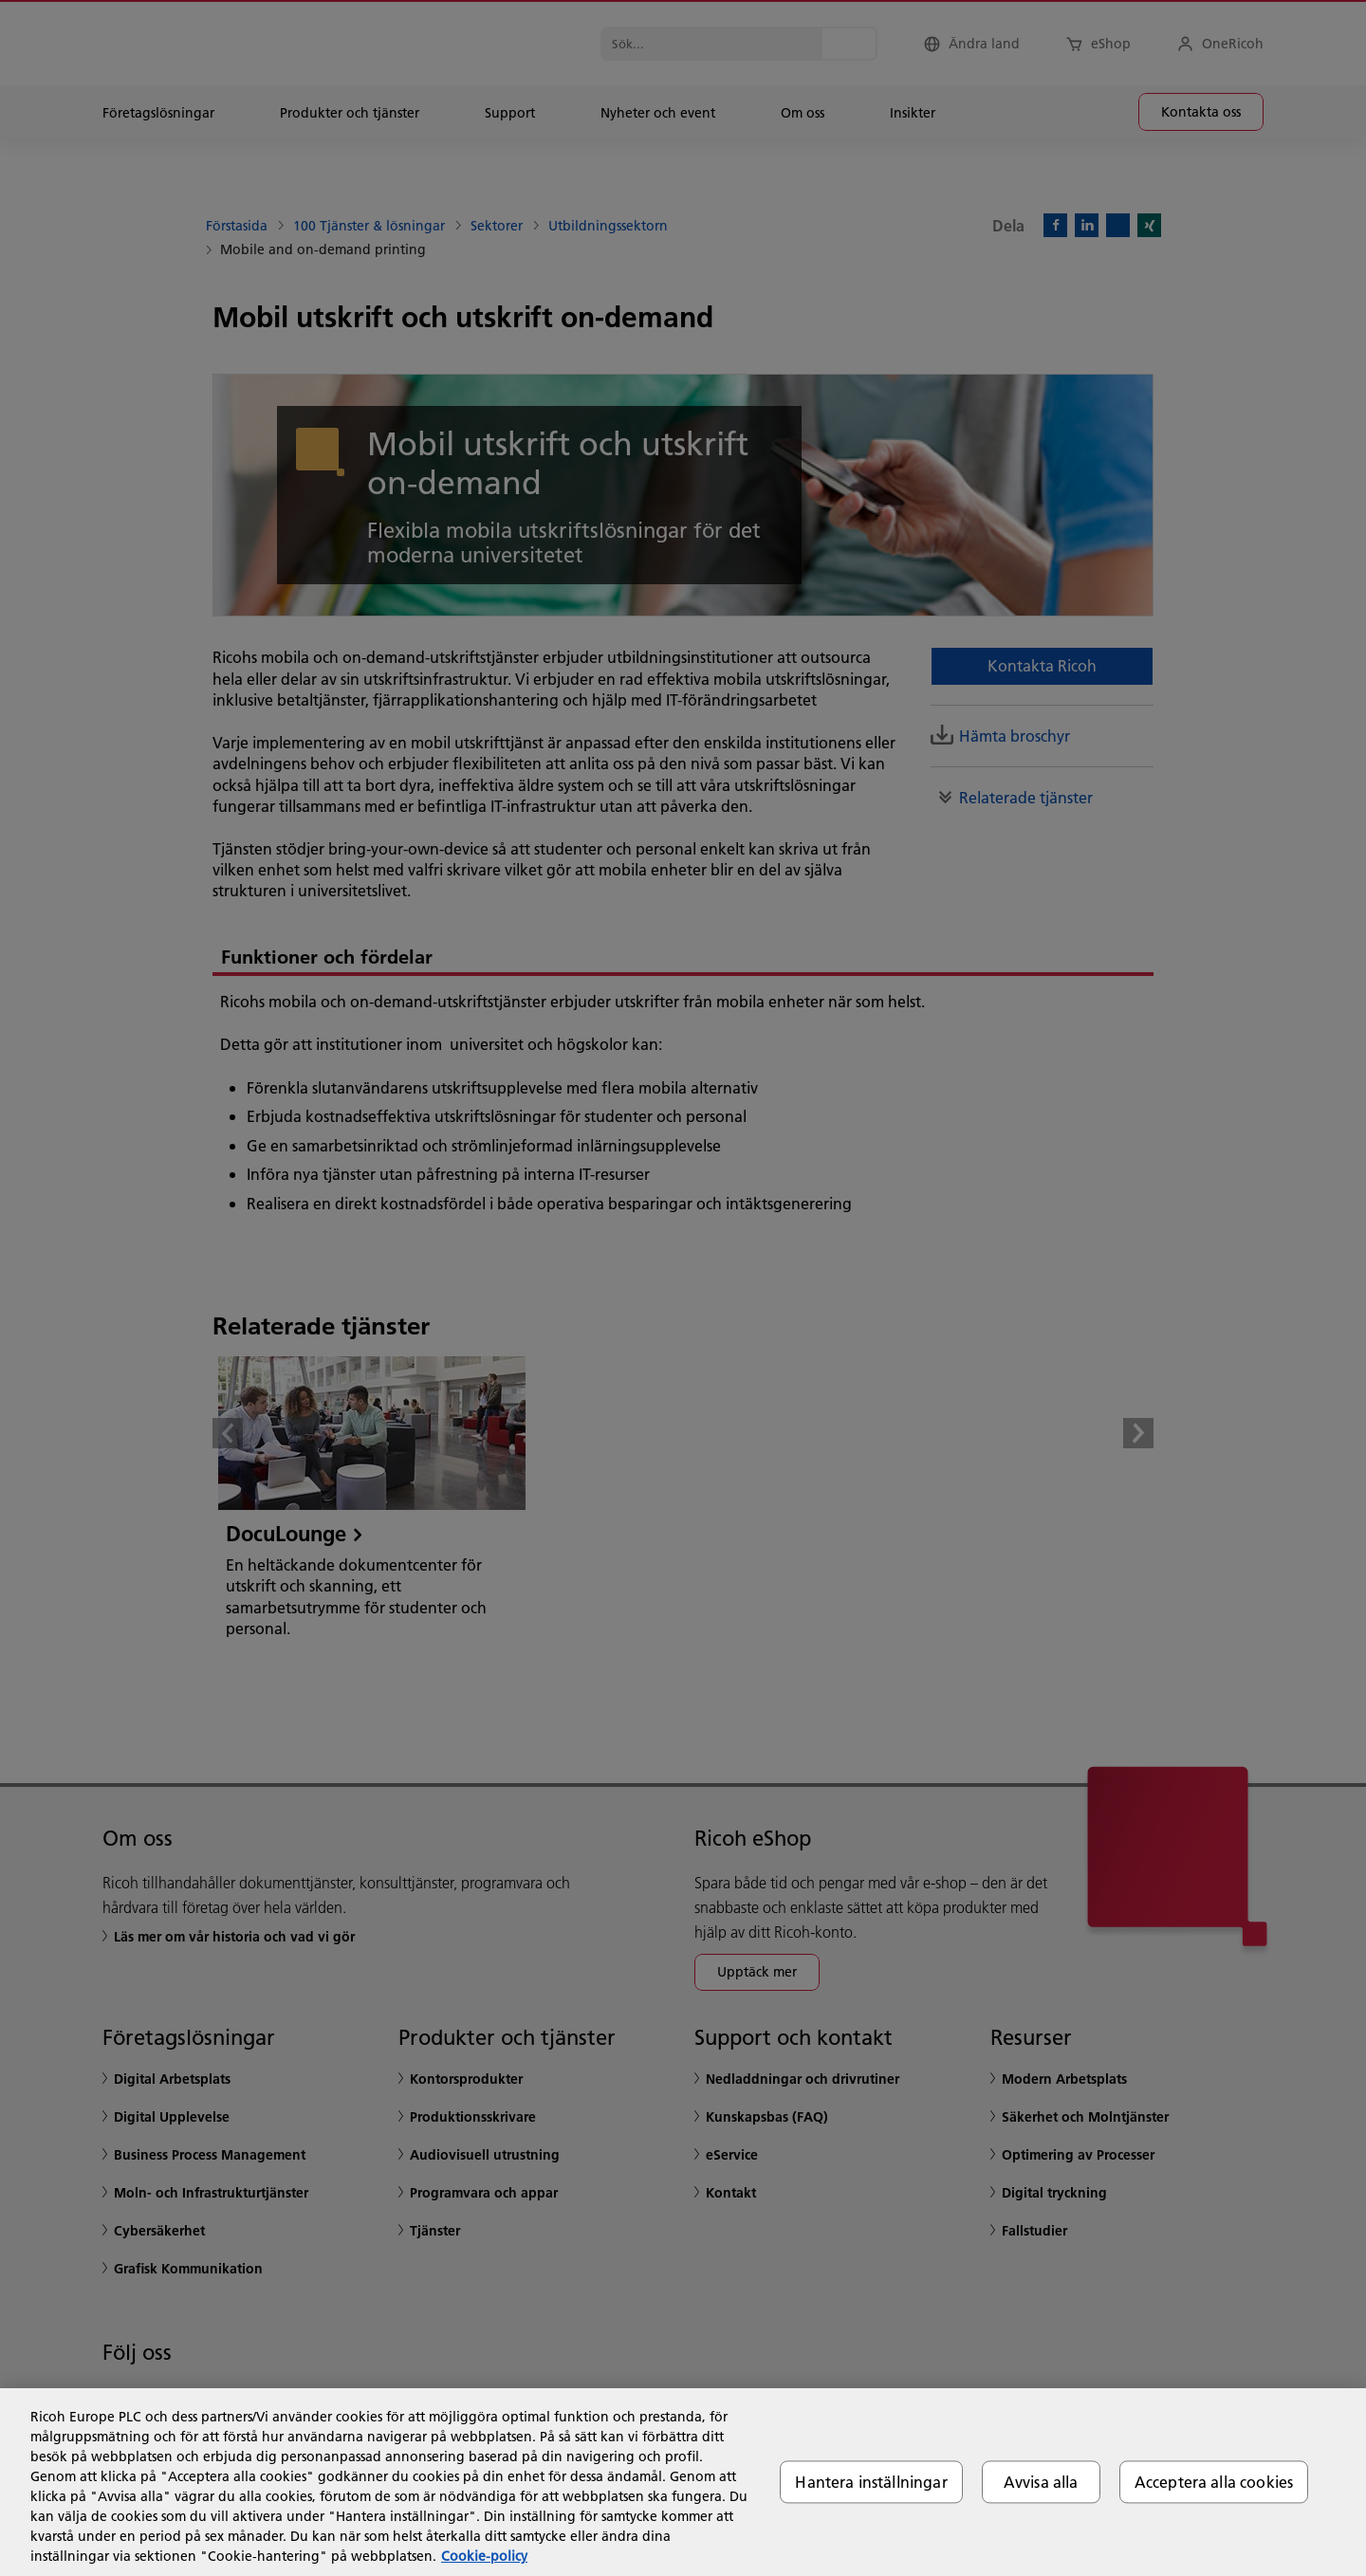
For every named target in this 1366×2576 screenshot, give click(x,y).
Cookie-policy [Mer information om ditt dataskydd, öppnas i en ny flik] (484, 2556)
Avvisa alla (1041, 2482)
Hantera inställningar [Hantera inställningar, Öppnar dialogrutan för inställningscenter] (871, 2482)
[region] (683, 2482)
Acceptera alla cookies (1214, 2482)
